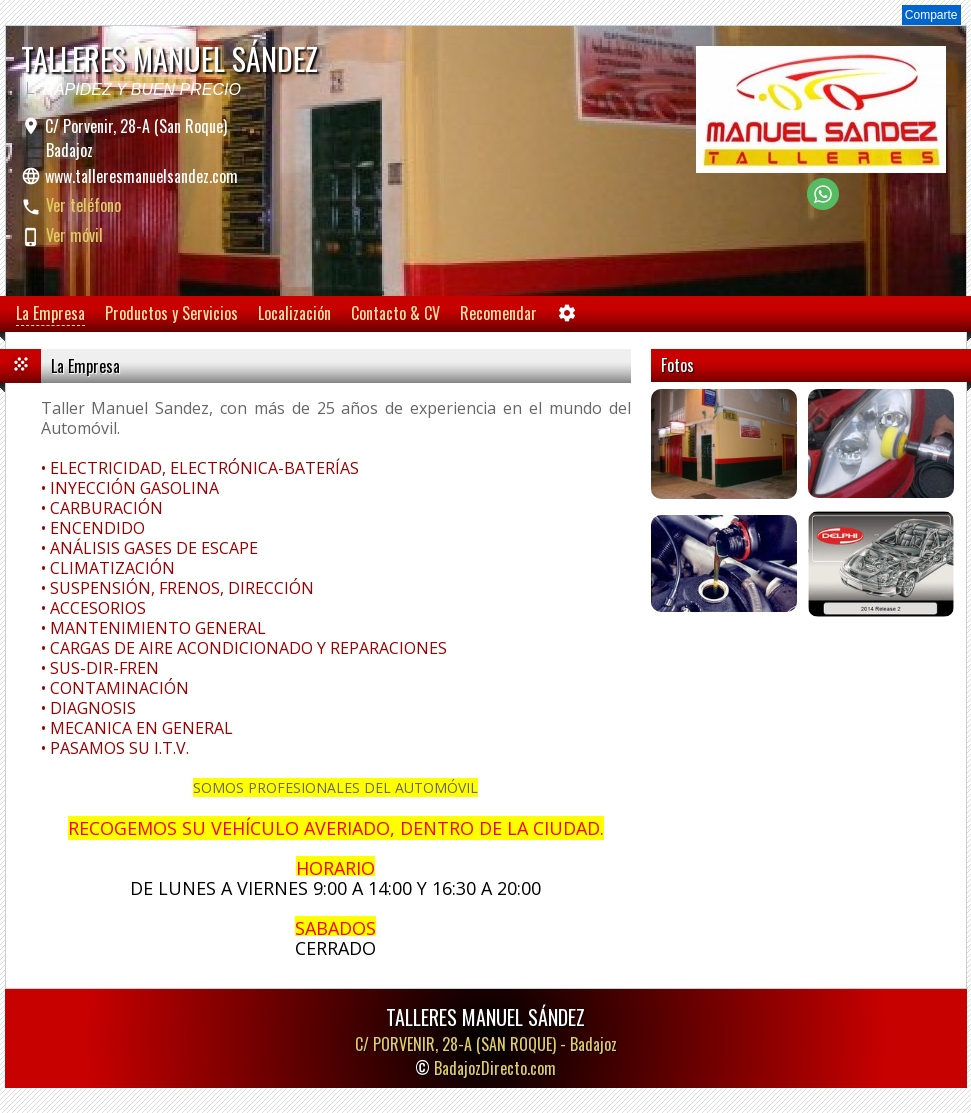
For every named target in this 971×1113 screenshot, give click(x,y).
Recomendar (498, 313)
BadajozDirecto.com (495, 1068)
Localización (294, 313)
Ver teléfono (83, 205)
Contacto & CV (395, 313)
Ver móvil (74, 235)
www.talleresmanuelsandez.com (141, 176)
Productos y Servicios (171, 313)
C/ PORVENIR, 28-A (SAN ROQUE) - (486, 1044)
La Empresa (50, 313)
